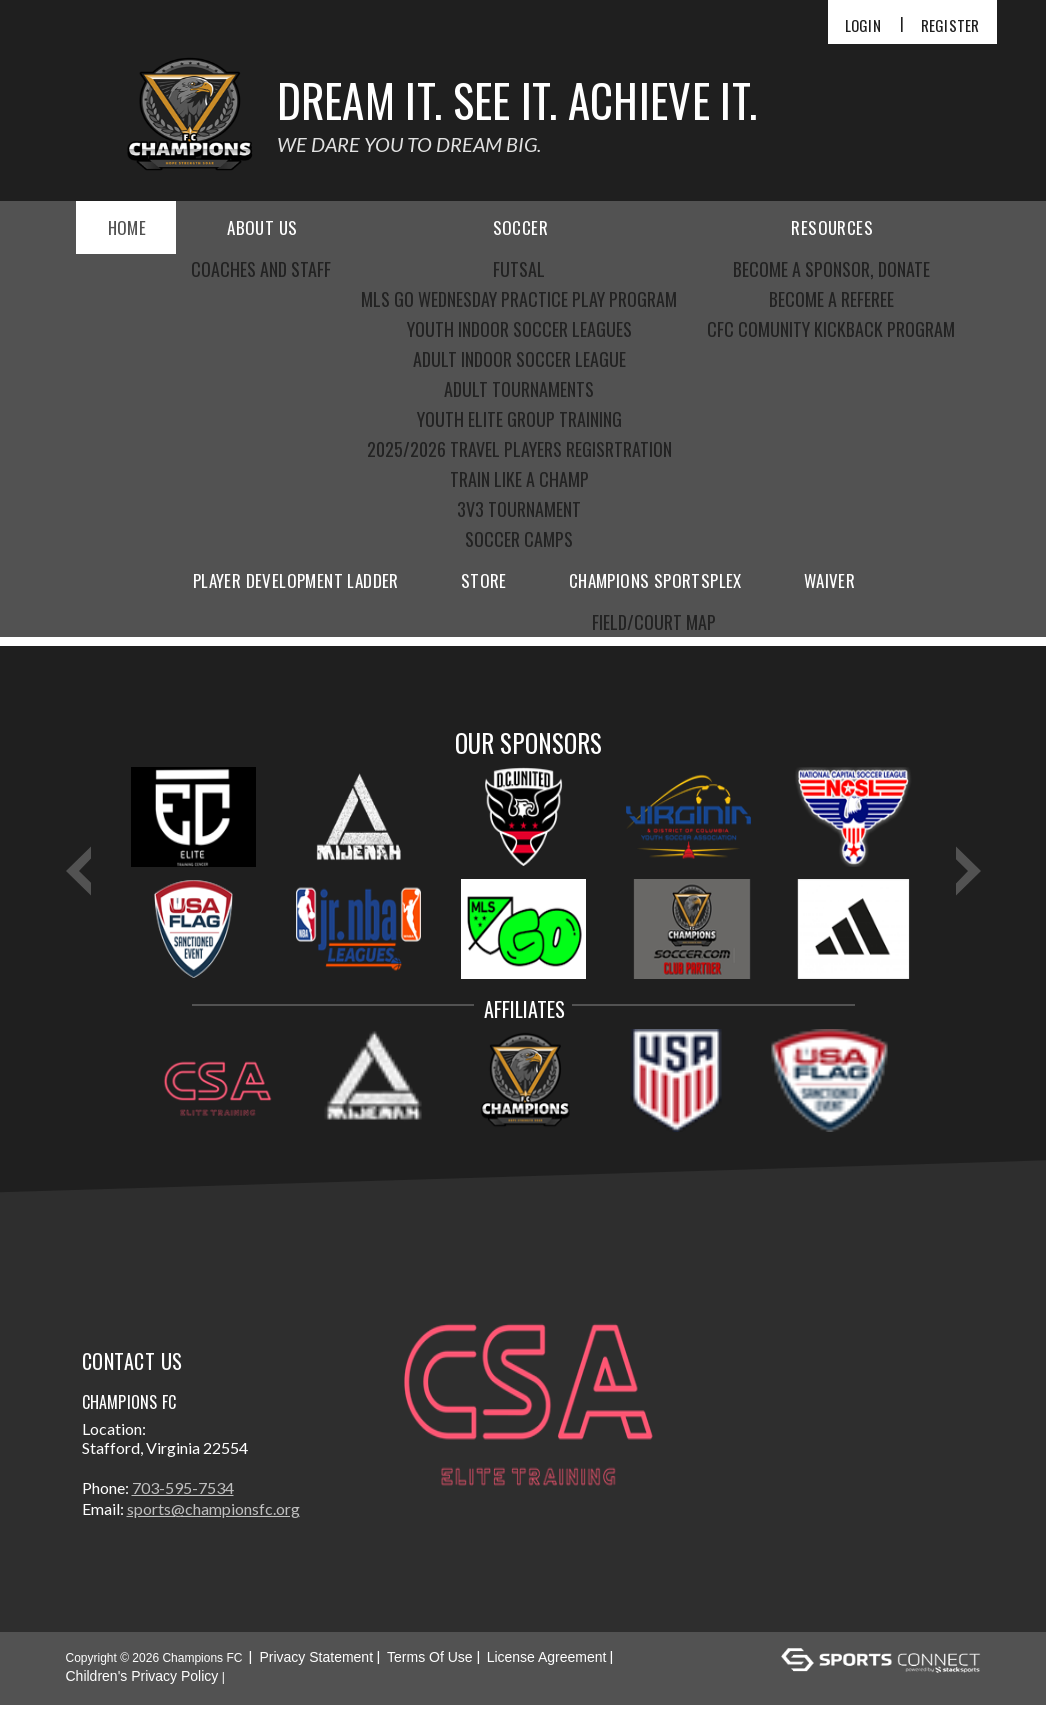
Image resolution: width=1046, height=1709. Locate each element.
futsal (519, 269)
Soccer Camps (519, 539)
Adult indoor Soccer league (519, 359)
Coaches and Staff (261, 269)
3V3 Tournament (519, 509)
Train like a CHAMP (519, 479)
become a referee (831, 299)
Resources (832, 227)
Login (863, 25)
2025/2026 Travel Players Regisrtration (519, 449)
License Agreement (547, 1661)
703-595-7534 (183, 1491)
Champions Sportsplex (655, 580)
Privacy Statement (316, 1661)
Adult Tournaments (519, 389)
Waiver (829, 580)
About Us (262, 227)
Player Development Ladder (296, 580)
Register (950, 25)
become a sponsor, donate (831, 269)
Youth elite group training (519, 419)
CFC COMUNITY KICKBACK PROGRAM (831, 329)
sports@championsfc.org (213, 1512)
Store (484, 580)
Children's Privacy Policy (142, 1680)
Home (127, 227)
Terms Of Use (430, 1661)
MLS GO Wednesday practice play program (519, 299)
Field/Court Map (654, 622)
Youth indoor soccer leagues (519, 329)
